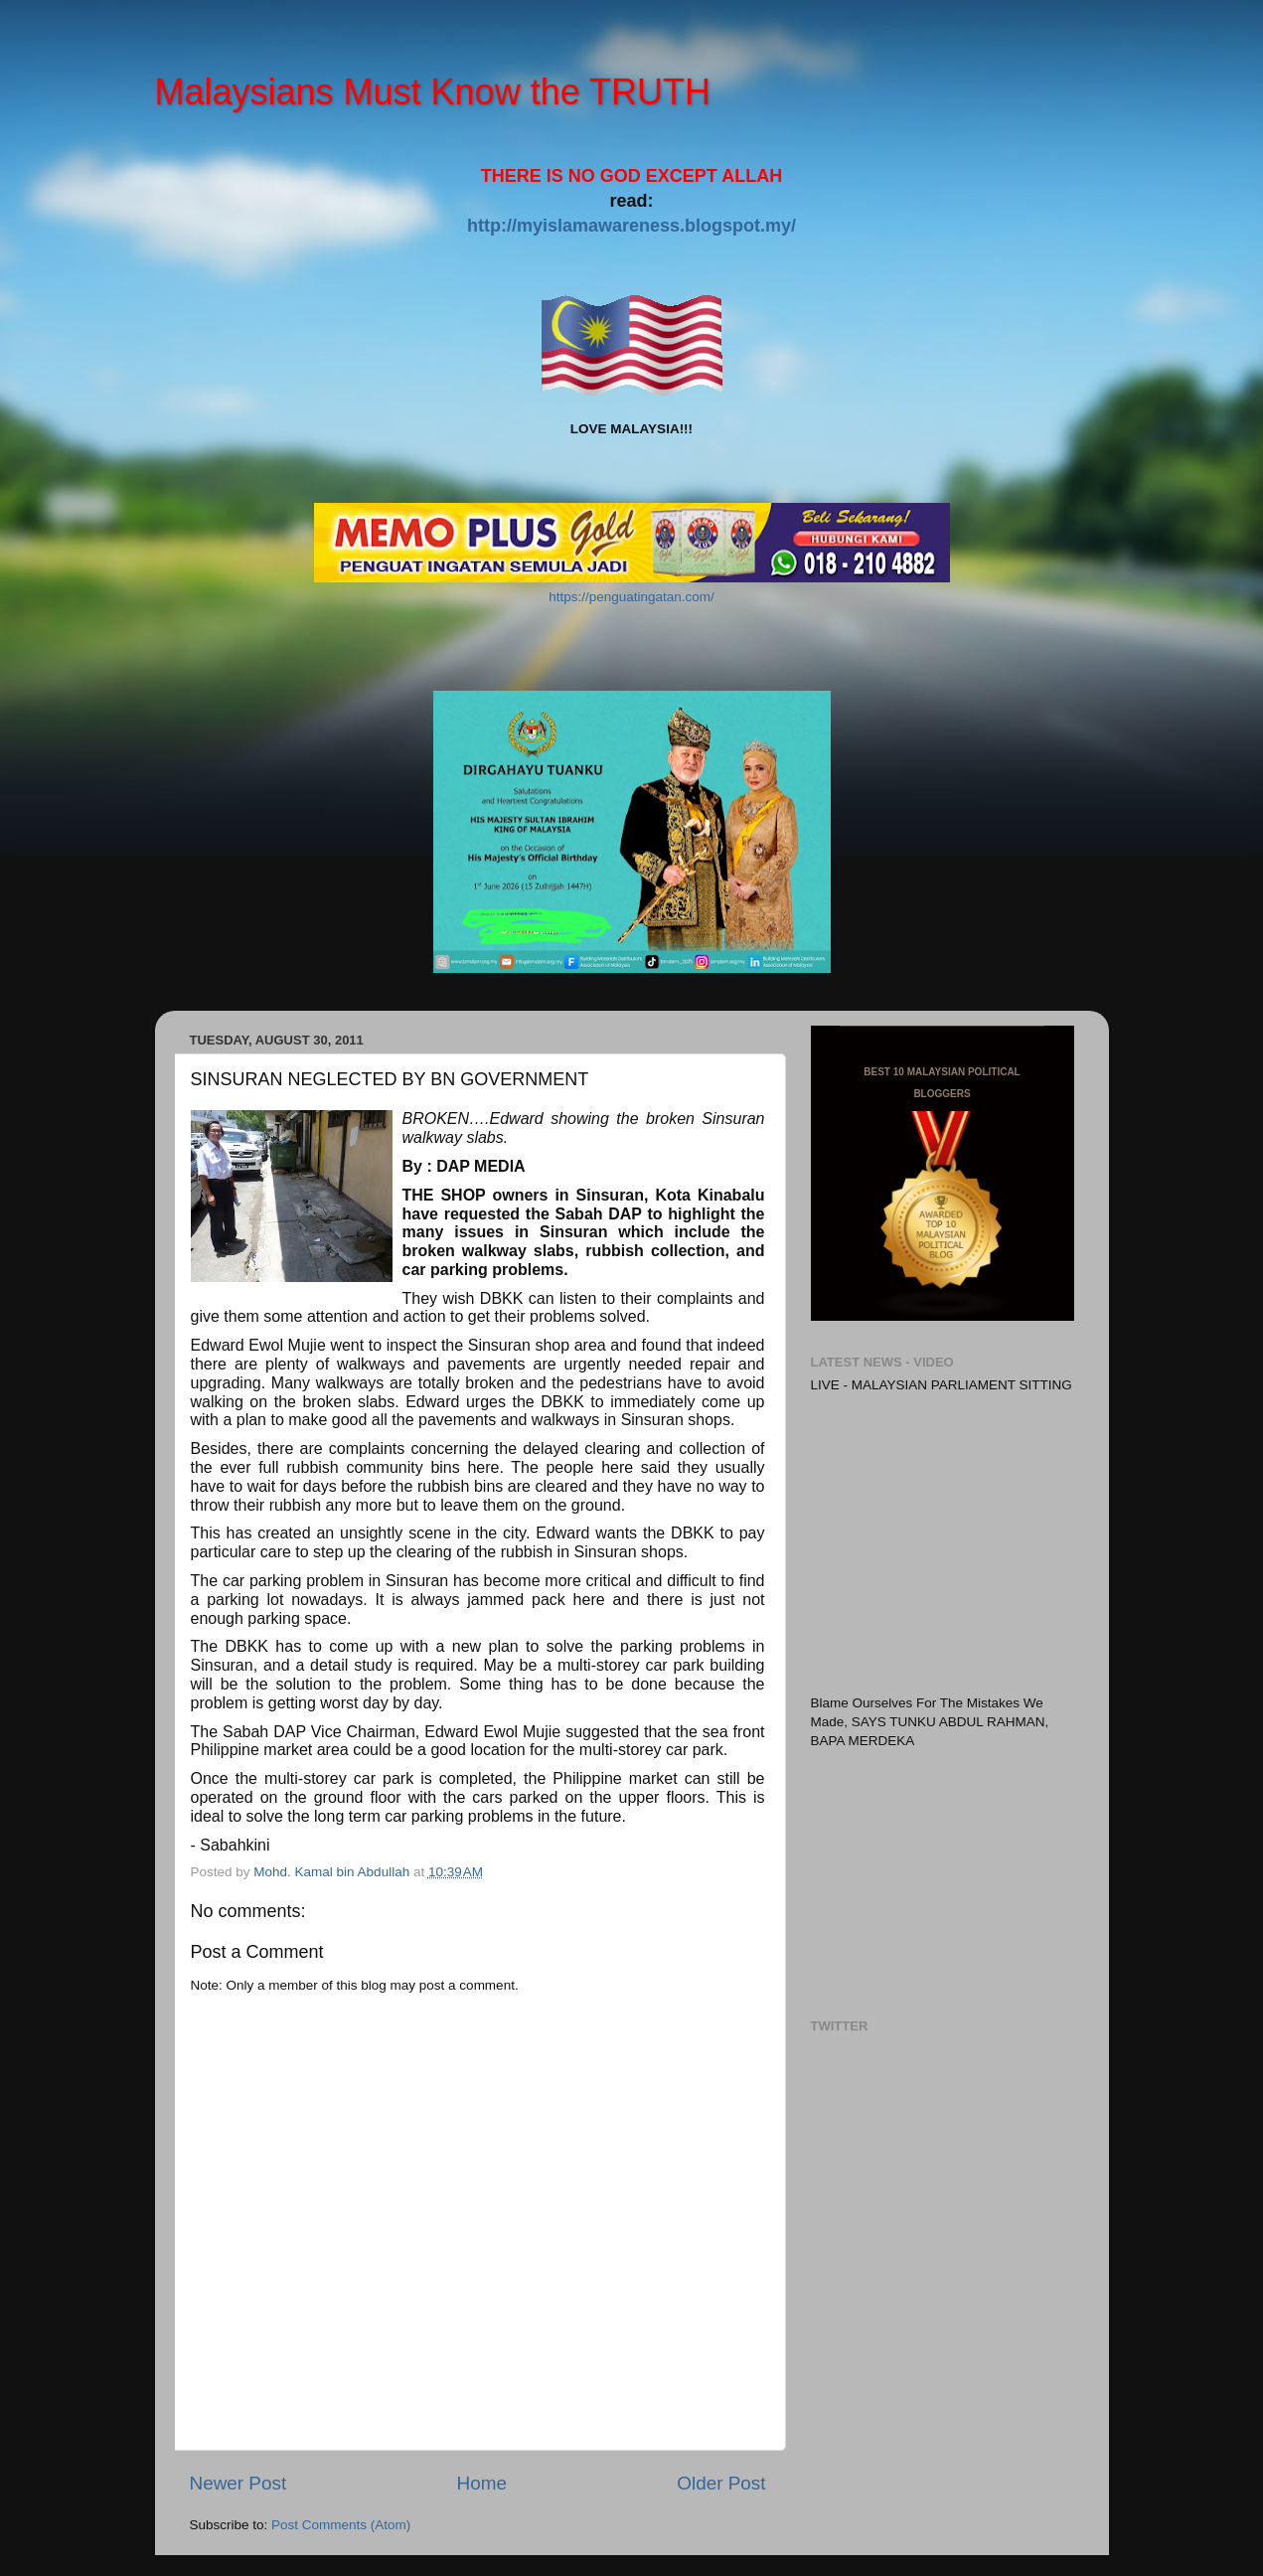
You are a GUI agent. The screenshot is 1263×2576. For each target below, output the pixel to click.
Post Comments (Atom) (340, 2524)
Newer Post (238, 2483)
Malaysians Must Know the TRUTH (433, 92)
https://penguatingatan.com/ (631, 596)
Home (482, 2483)
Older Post (721, 2483)
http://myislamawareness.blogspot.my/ (631, 226)
